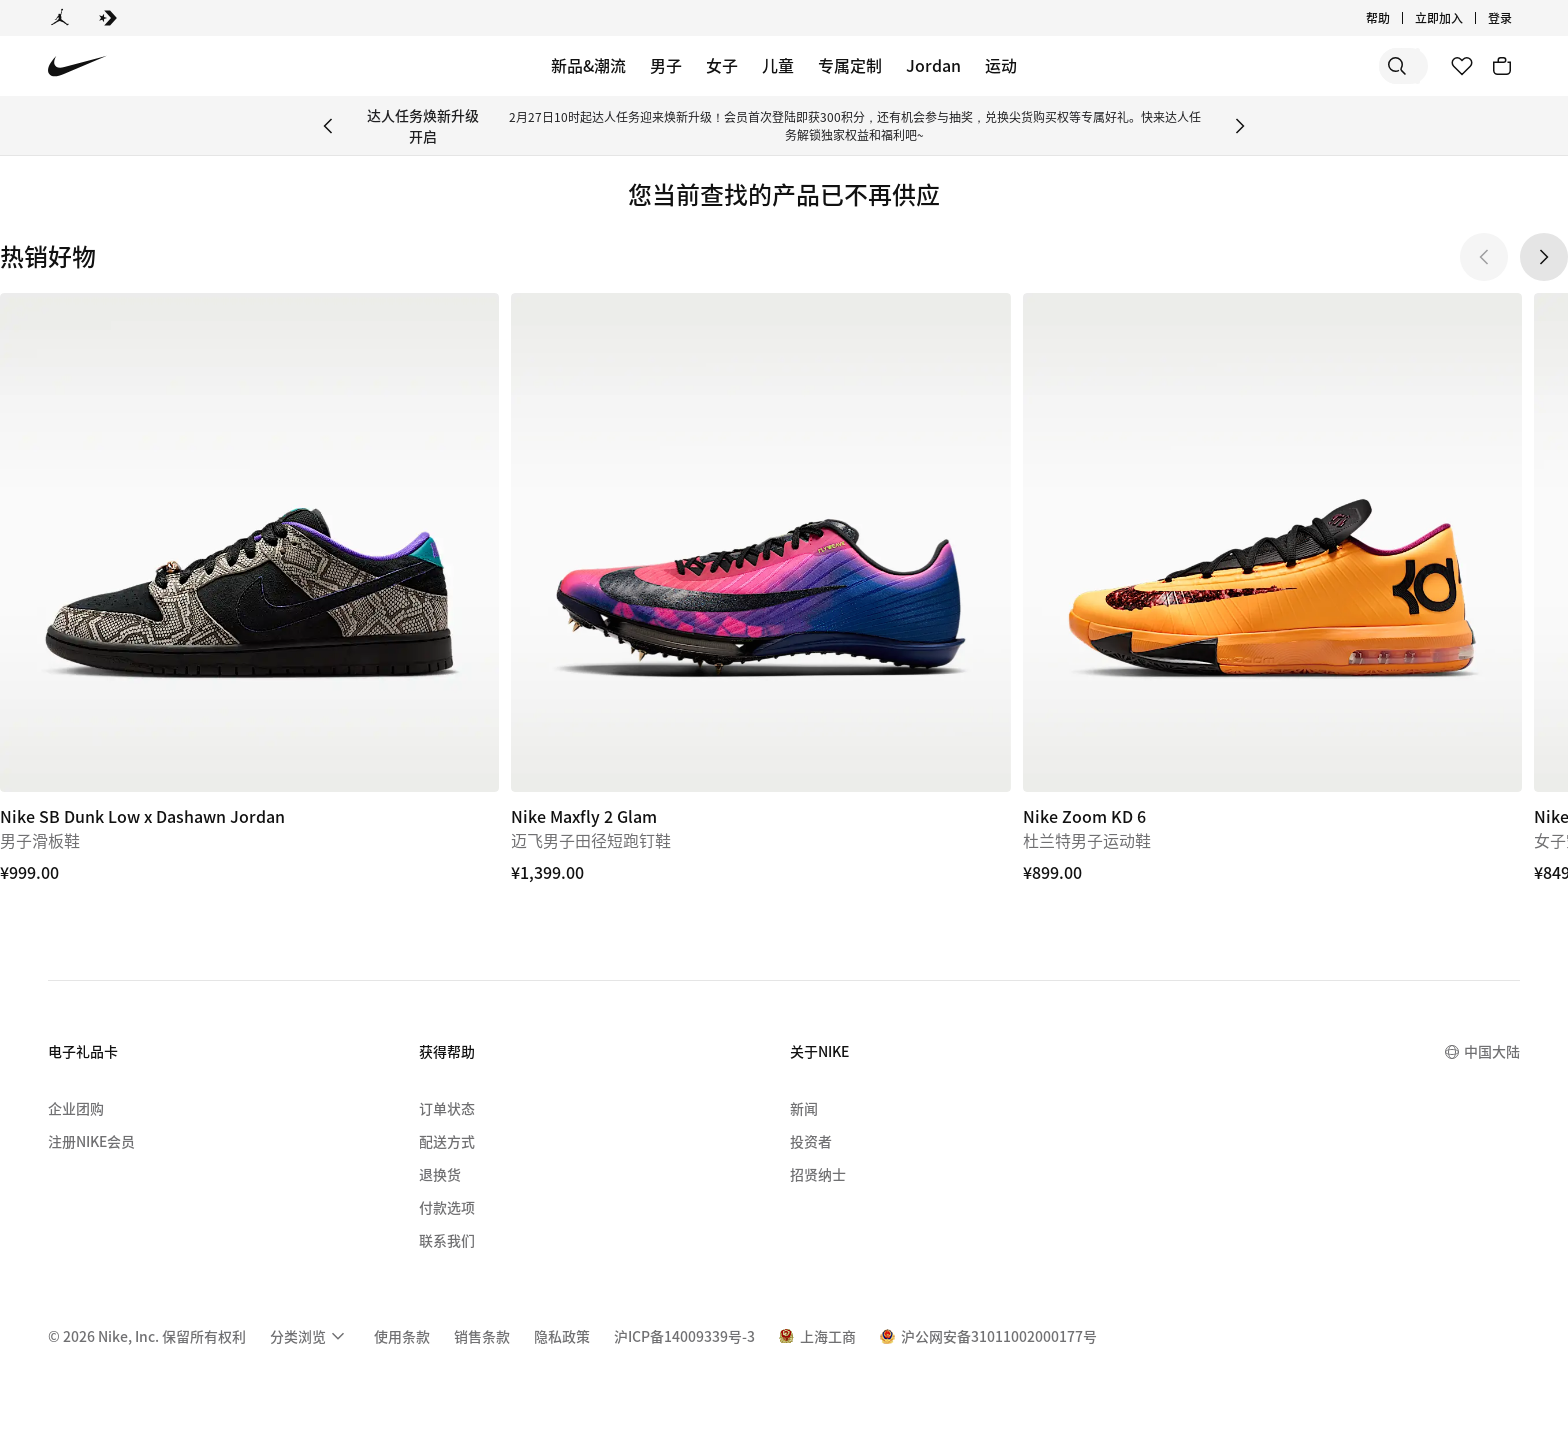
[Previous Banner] (328, 126)
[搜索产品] (1358, 66)
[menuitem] (310, 1336)
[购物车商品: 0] (1502, 66)
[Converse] (108, 18)
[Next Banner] (1240, 126)
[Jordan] (60, 18)
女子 (722, 65)
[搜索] (1278, 66)
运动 (1001, 65)
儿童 (778, 65)
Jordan (933, 65)
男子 (666, 65)
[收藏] (1462, 66)
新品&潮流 (588, 65)
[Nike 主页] (77, 66)
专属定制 (850, 65)
